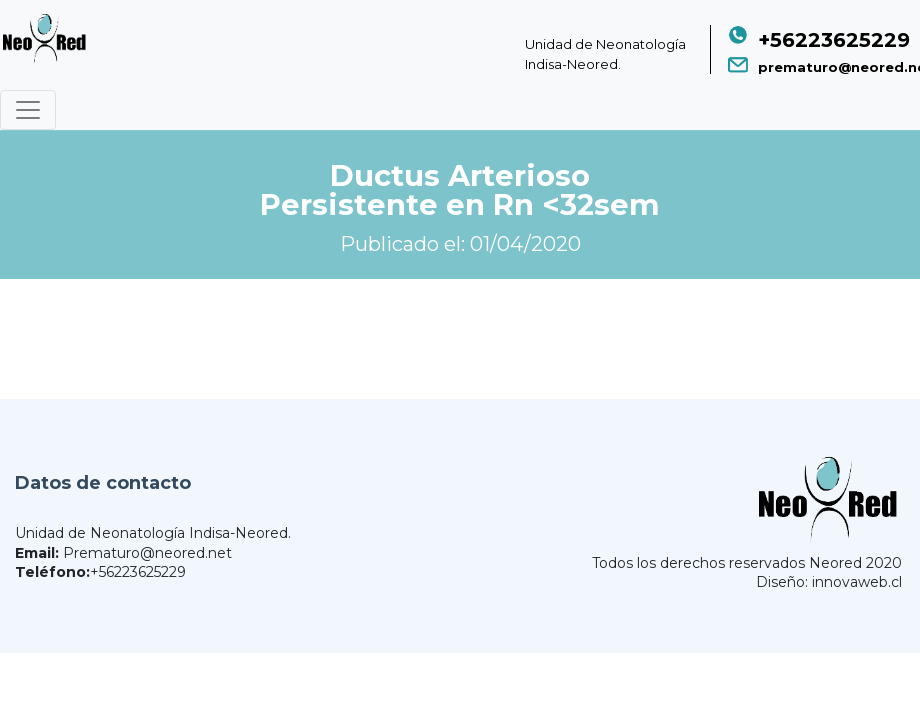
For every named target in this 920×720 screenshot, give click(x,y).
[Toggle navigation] (28, 110)
